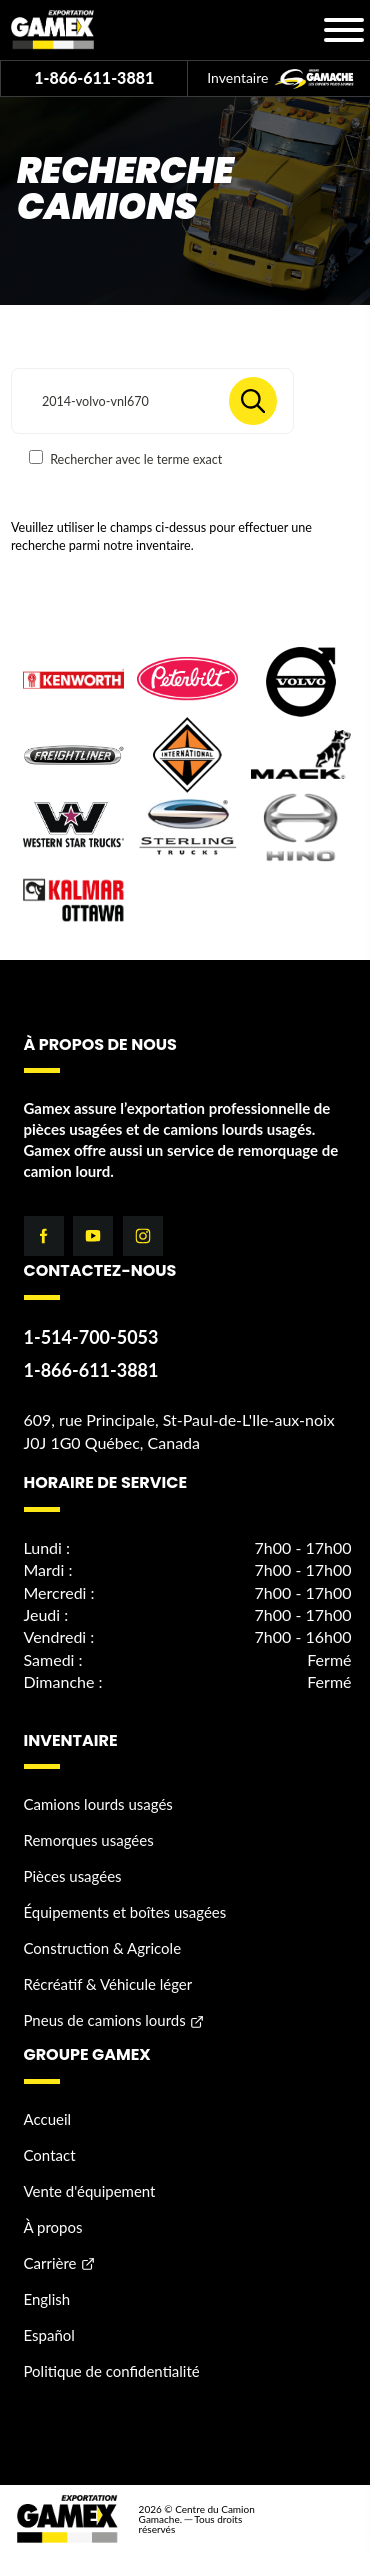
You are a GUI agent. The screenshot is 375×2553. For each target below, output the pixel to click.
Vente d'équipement (90, 2191)
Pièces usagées (73, 1876)
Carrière (50, 2263)
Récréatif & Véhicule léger (108, 1984)
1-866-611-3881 (94, 77)
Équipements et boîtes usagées (125, 1912)
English (47, 2299)
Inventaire (280, 79)
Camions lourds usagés (98, 1804)
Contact (50, 2155)
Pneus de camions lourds (105, 2020)
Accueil (48, 2119)
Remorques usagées (89, 1840)
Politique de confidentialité (112, 2371)
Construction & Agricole (103, 1948)
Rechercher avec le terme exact (125, 458)
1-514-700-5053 (91, 1337)
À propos (53, 2227)
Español (49, 2335)
